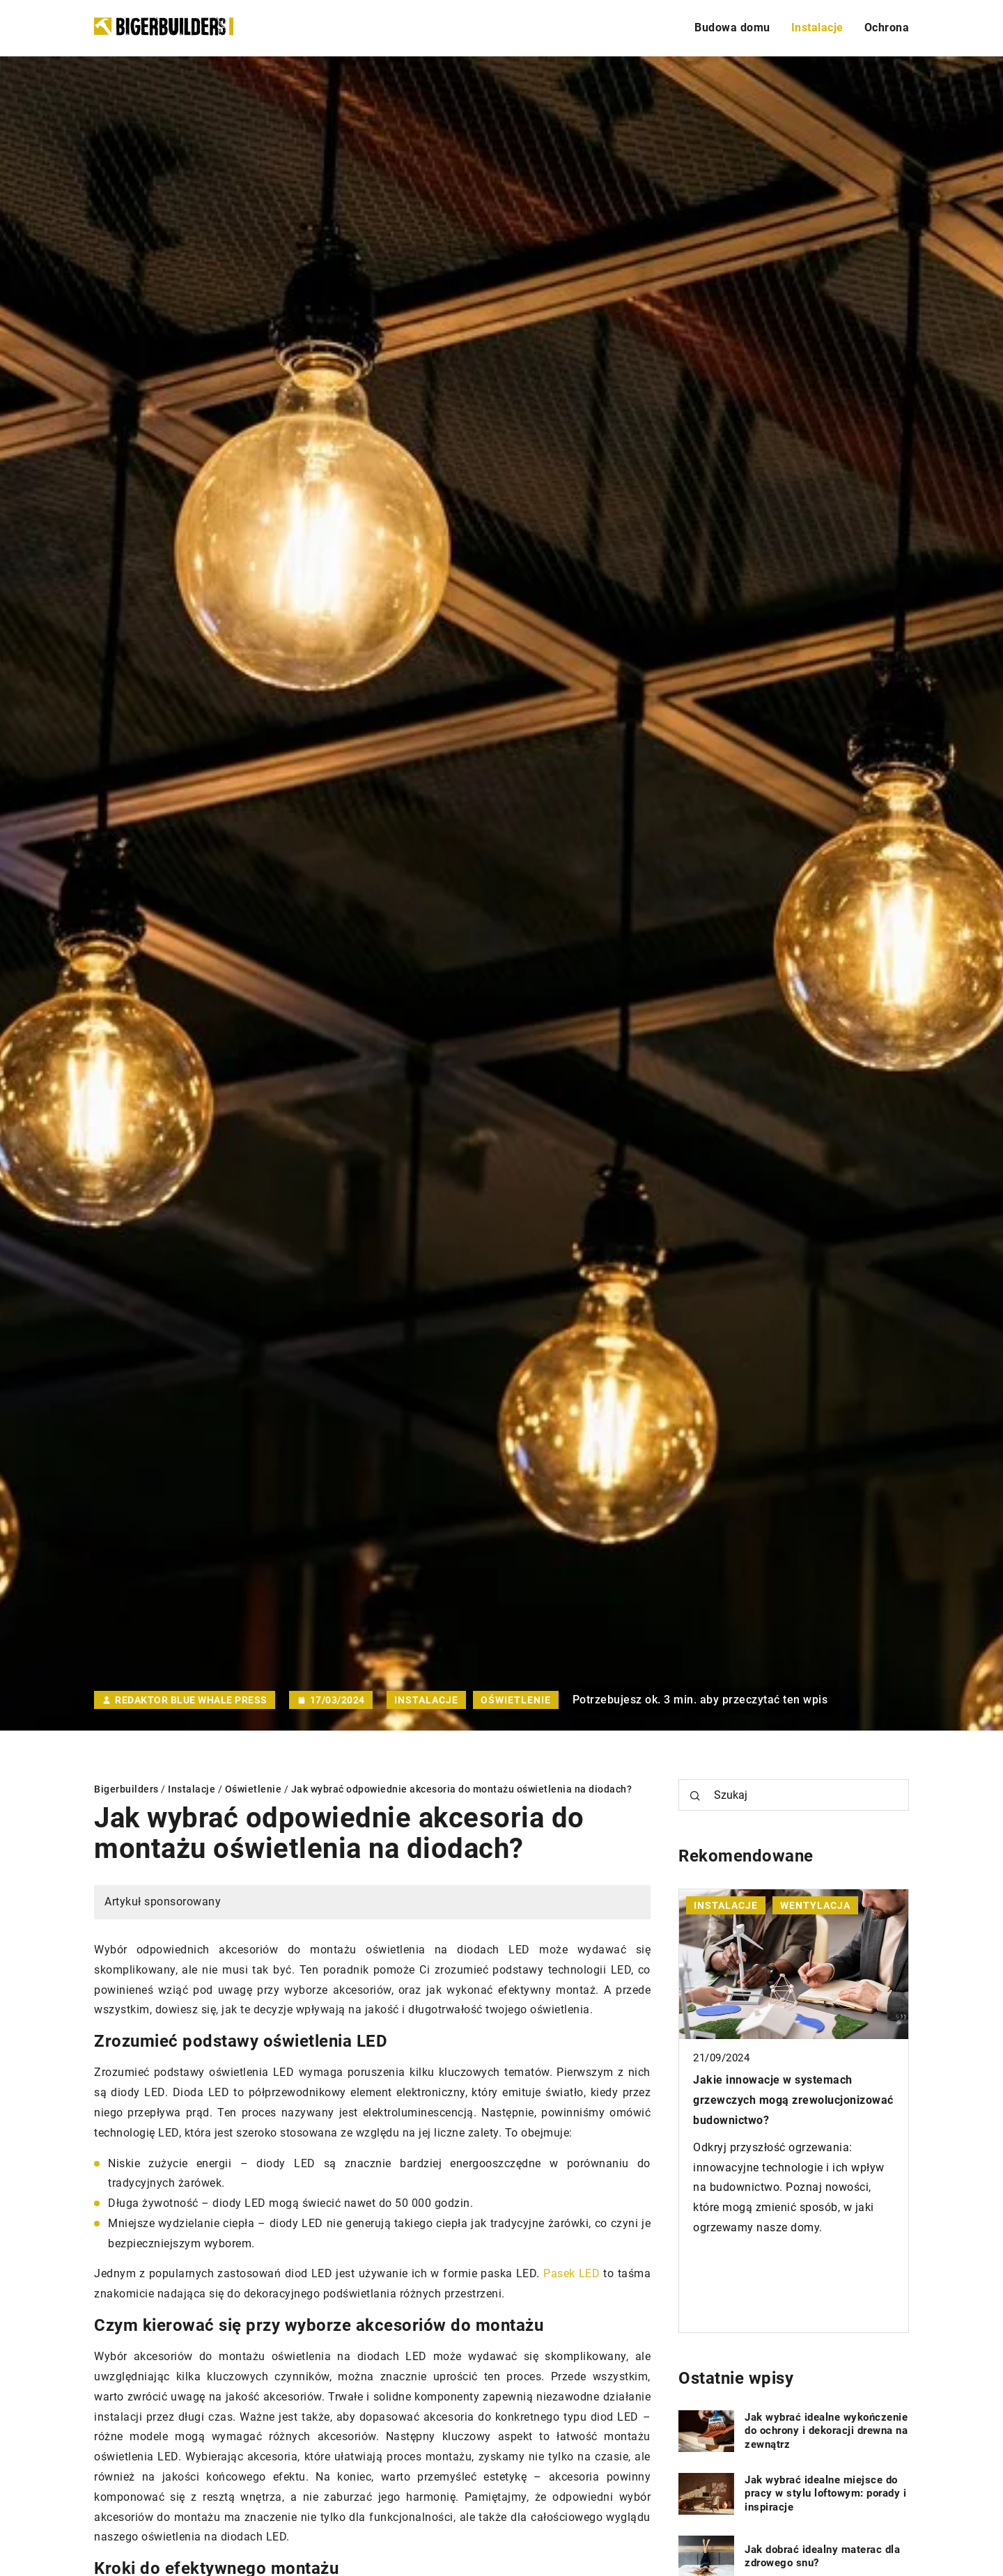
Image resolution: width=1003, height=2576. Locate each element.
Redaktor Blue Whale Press (191, 1700)
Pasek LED (571, 2273)
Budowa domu (732, 27)
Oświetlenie (516, 1699)
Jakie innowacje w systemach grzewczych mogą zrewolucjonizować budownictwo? (793, 2100)
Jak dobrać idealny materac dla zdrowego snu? (822, 2556)
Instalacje (817, 27)
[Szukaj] (695, 1796)
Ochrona (887, 27)
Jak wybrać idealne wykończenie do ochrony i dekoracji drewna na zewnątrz (826, 2431)
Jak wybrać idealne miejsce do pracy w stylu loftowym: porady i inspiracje (825, 2493)
